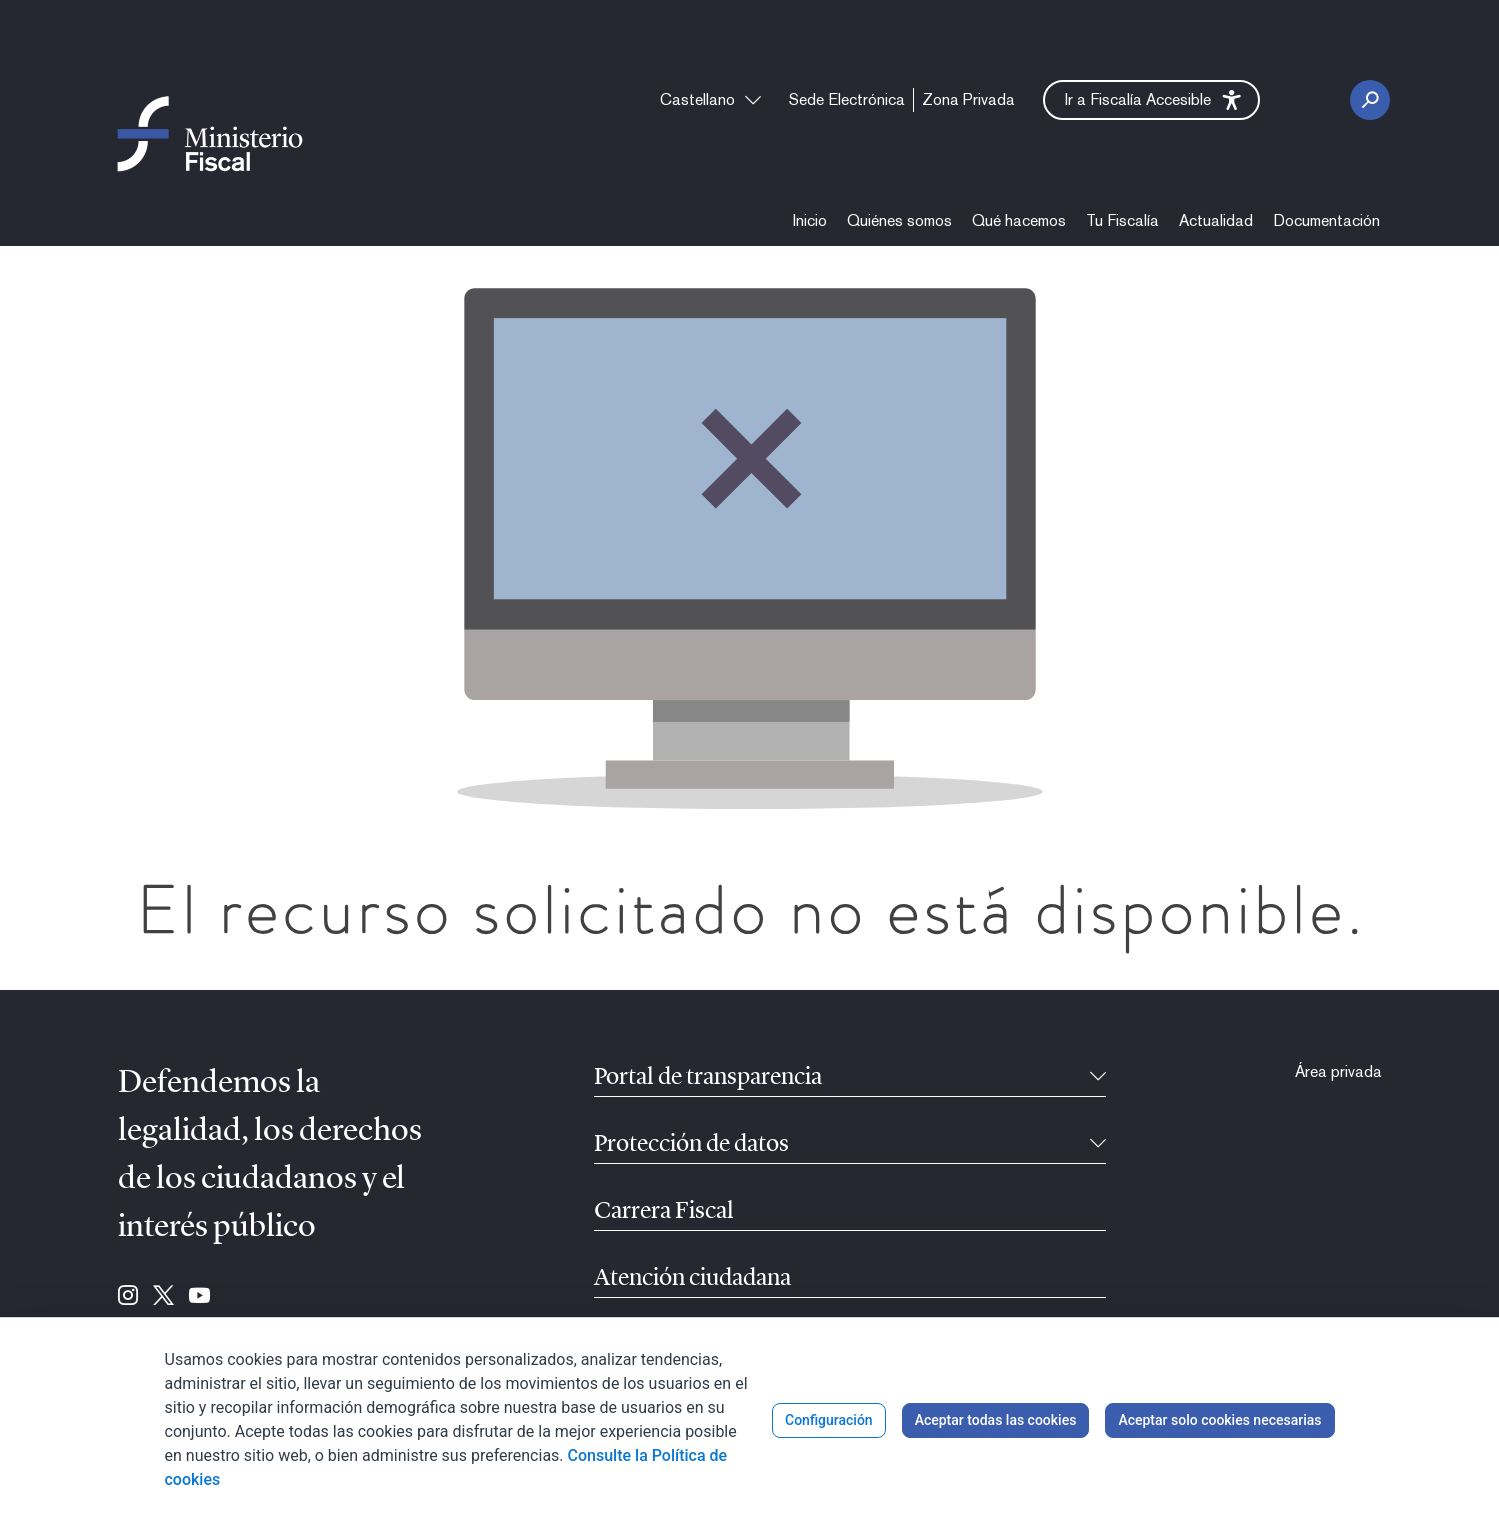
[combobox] (710, 100)
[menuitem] (847, 100)
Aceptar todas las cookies (996, 1420)
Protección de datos (691, 1145)
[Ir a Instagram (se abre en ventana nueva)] (128, 1297)
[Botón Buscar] (1370, 100)
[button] (1151, 100)
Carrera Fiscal (664, 1212)
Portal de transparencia (708, 1078)
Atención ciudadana (692, 1279)
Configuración (829, 1420)
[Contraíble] (1098, 1078)
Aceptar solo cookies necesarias (1219, 1420)
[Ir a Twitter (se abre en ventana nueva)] (163, 1297)
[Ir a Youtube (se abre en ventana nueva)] (199, 1297)
